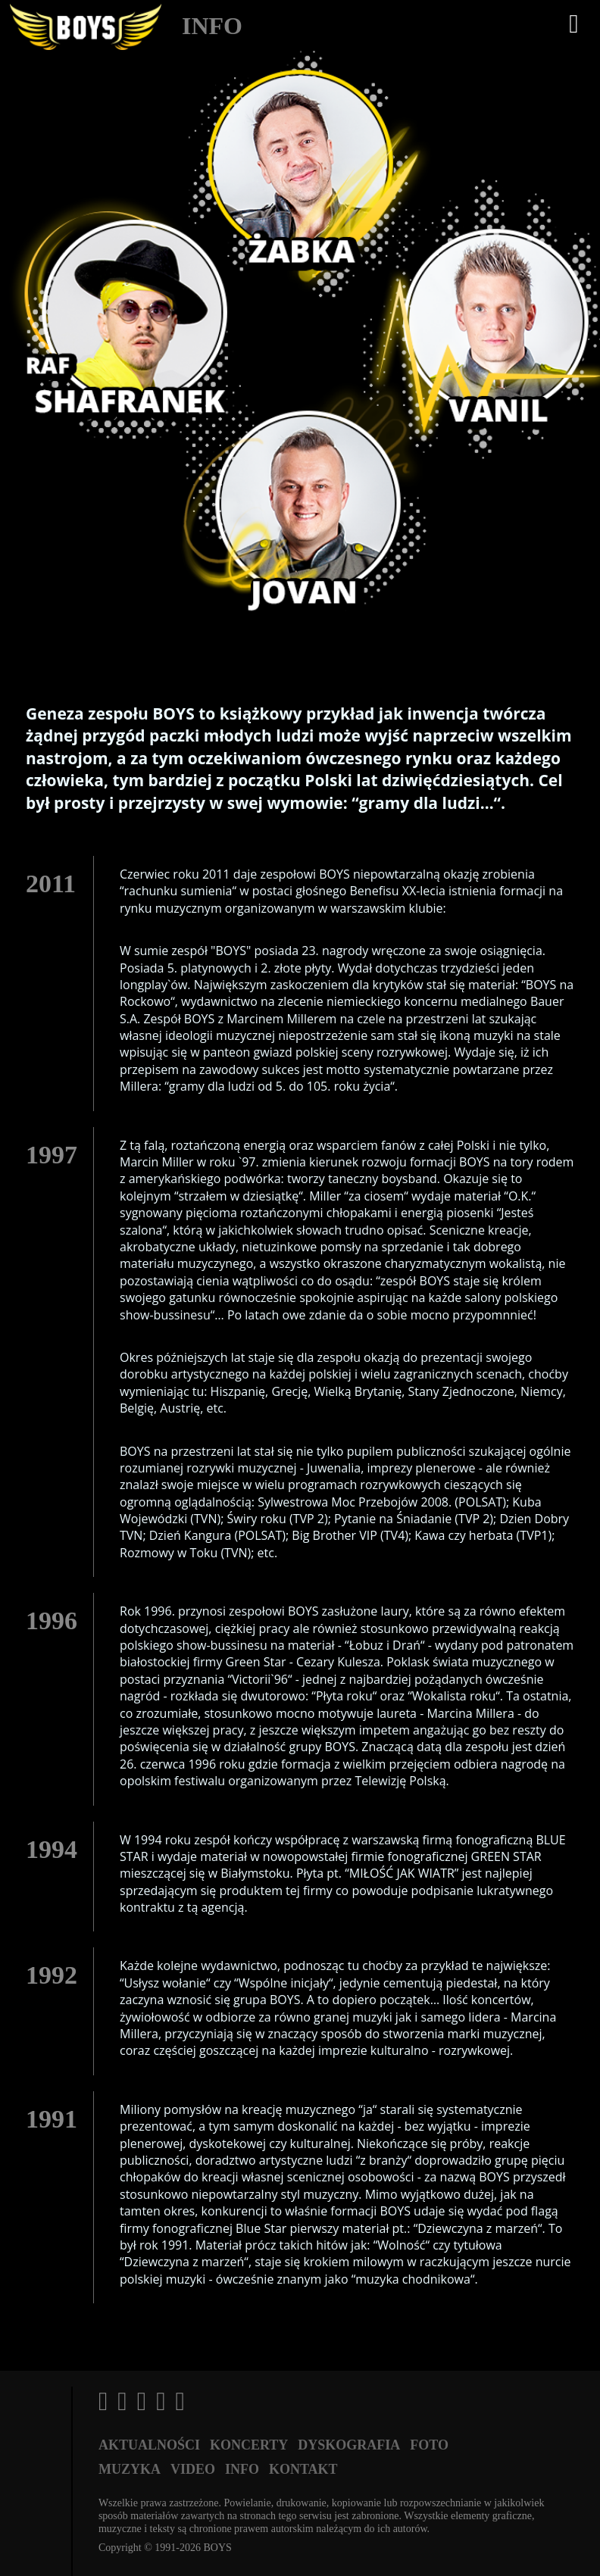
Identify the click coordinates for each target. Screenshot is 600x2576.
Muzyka (129, 2469)
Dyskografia (349, 2445)
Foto (429, 2445)
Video (192, 2469)
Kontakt (303, 2469)
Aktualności (149, 2445)
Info (242, 2469)
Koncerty (249, 2445)
